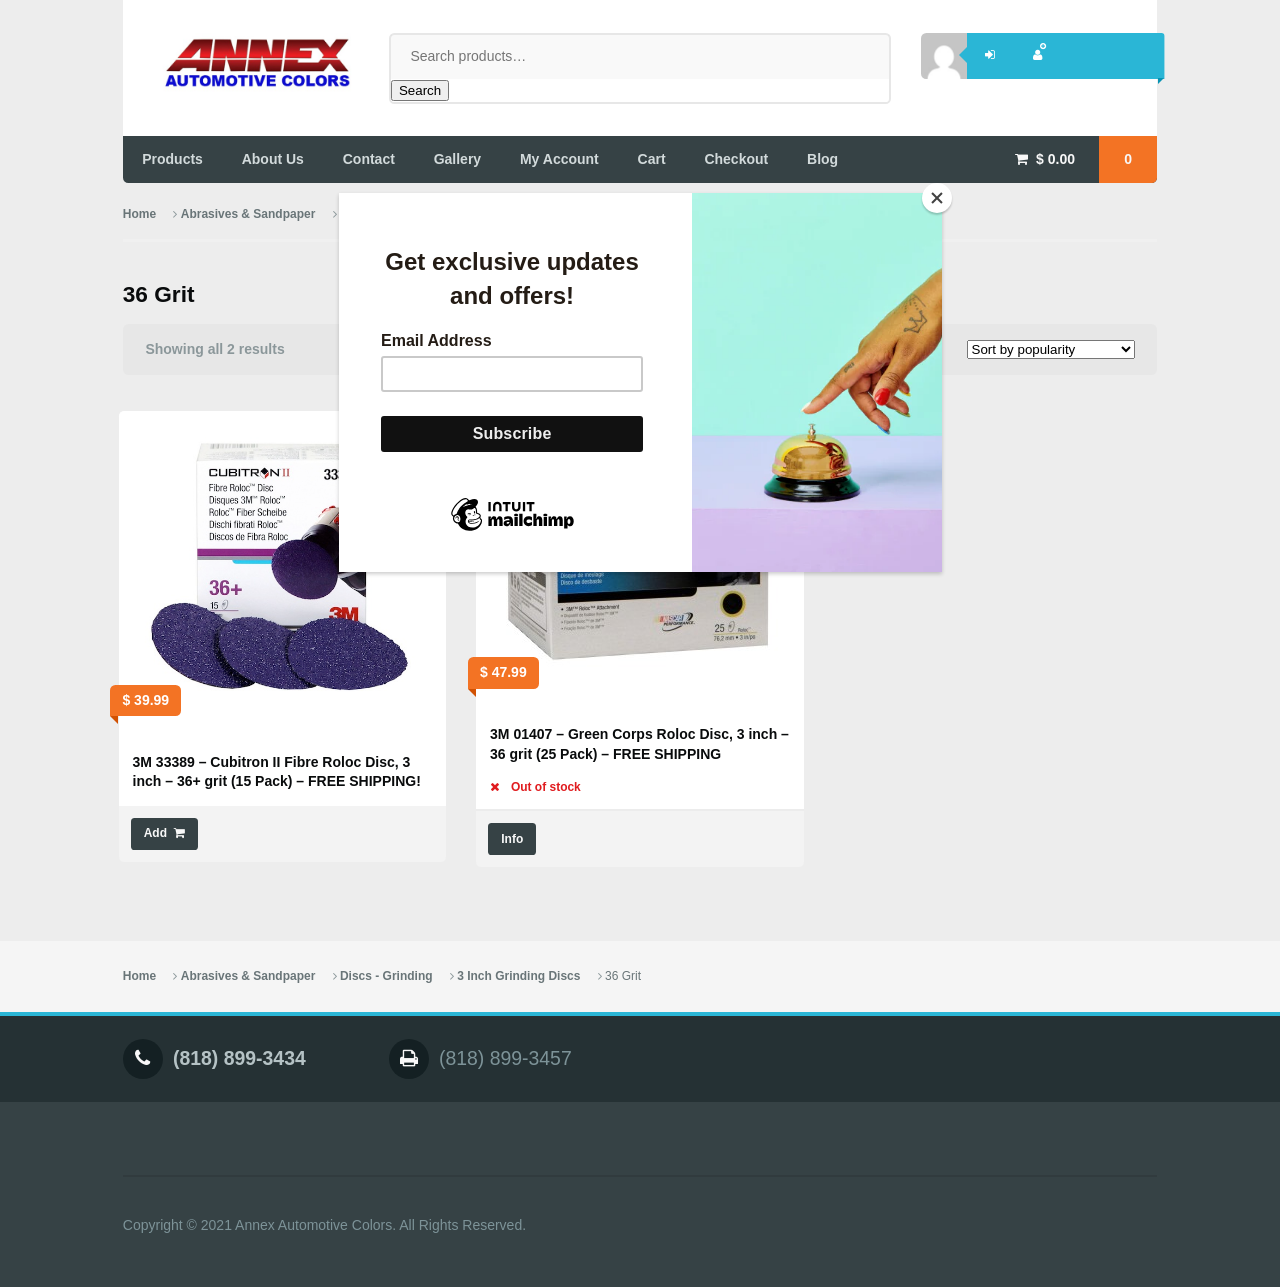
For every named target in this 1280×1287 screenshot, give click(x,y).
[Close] (937, 198)
